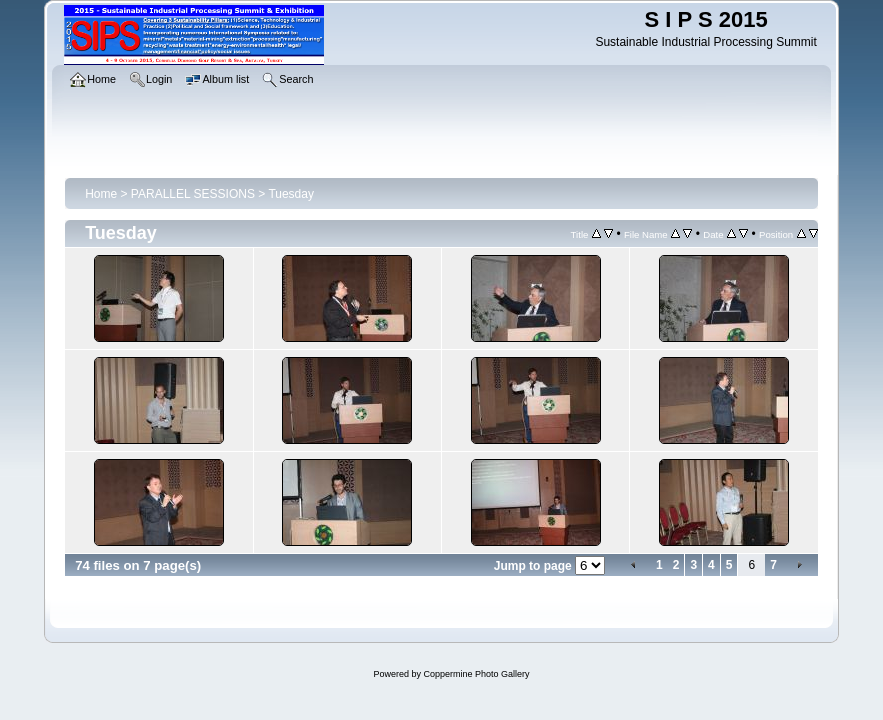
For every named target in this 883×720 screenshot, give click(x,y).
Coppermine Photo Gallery (476, 674)
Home (101, 194)
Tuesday (291, 194)
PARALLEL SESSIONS (193, 194)
